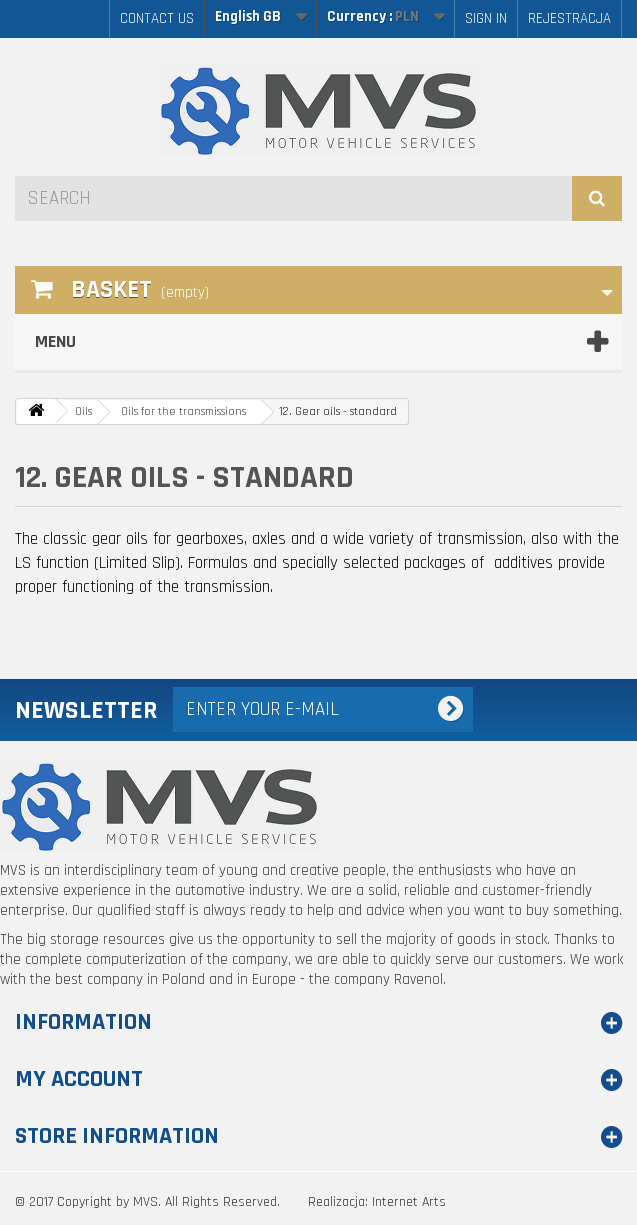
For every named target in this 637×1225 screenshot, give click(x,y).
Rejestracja (569, 18)
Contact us (157, 18)
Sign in (486, 18)
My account (79, 1079)
